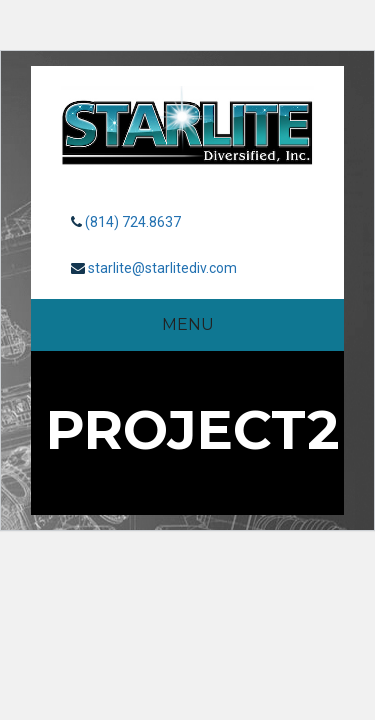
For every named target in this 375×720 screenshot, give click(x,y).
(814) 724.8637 (133, 222)
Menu (188, 324)
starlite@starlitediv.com (162, 268)
